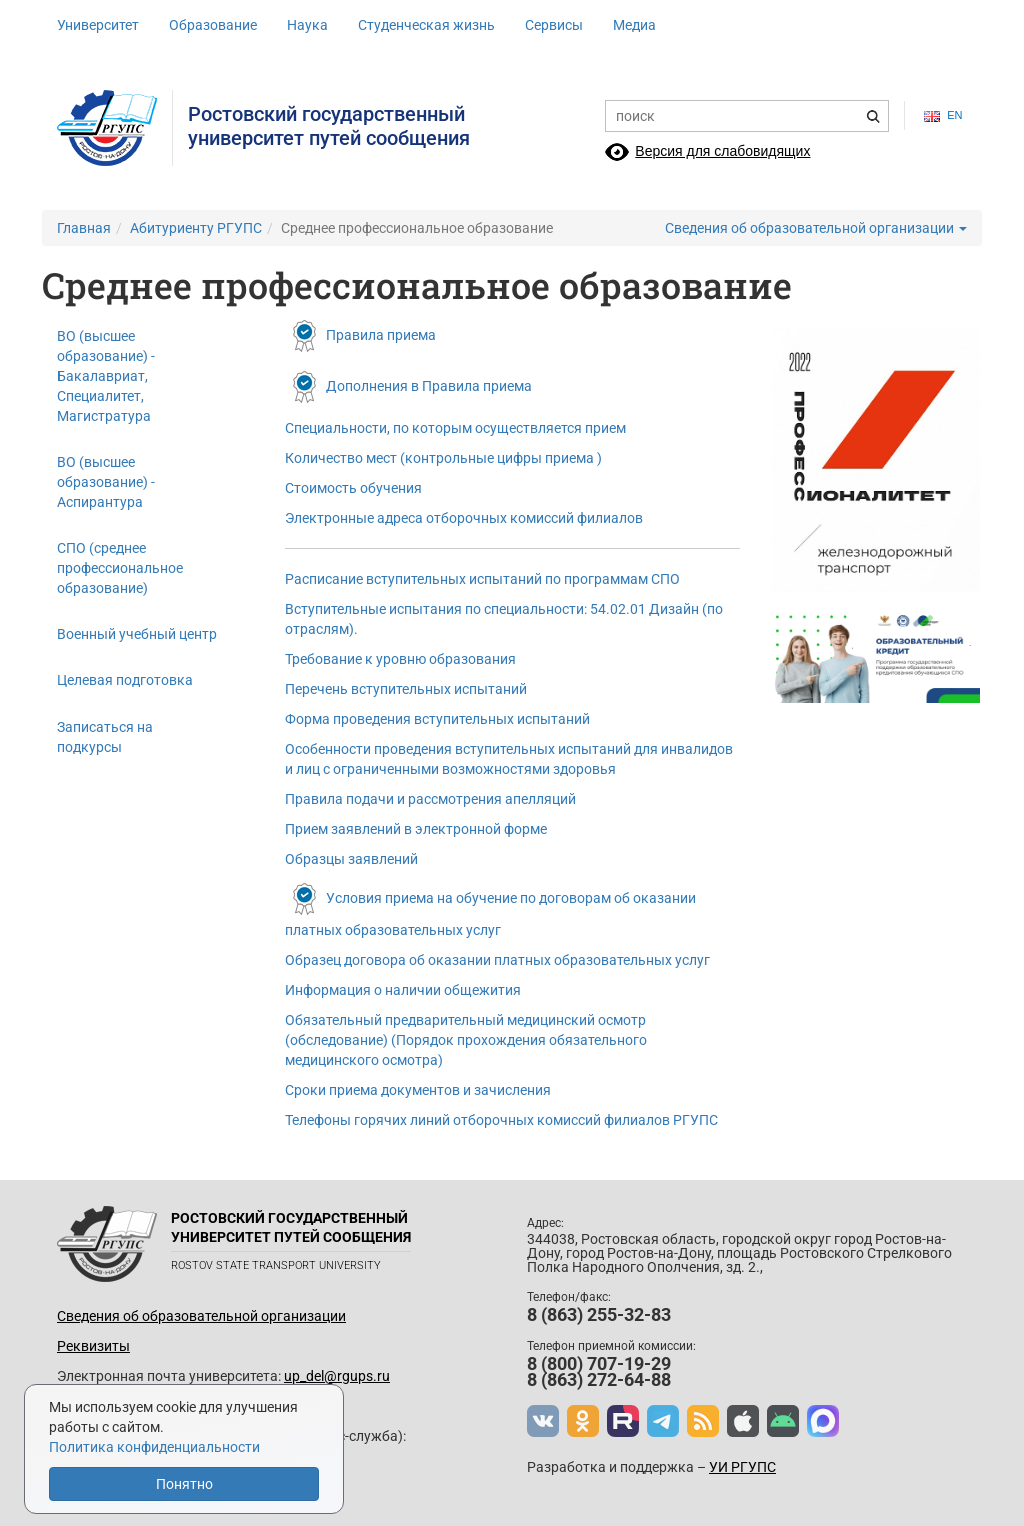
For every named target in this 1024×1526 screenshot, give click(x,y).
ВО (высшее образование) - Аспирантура (106, 482)
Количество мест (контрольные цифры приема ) (443, 458)
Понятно (184, 1484)
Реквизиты (93, 1346)
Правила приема (381, 335)
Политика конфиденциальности (154, 1447)
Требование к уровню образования (400, 659)
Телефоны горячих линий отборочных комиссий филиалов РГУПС (501, 1120)
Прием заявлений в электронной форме (416, 829)
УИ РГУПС (742, 1467)
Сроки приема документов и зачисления (418, 1090)
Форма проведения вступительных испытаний (437, 719)
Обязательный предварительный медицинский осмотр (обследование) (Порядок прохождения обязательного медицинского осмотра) (466, 1040)
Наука (307, 25)
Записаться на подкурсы (105, 737)
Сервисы (554, 25)
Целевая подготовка (125, 680)
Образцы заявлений (351, 859)
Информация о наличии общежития (403, 990)
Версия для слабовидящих (722, 151)
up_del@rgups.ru (337, 1376)
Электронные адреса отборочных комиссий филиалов (464, 518)
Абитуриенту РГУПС (196, 228)
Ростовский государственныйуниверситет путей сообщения (329, 126)
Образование (213, 25)
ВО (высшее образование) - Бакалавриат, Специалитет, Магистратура (106, 376)
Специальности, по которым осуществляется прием (455, 428)
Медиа (634, 25)
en (943, 115)
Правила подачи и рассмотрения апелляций (430, 799)
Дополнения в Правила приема (429, 386)
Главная (84, 228)
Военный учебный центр (137, 634)
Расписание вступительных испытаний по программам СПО (482, 579)
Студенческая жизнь (426, 25)
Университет (98, 25)
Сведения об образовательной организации (816, 228)
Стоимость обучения (353, 488)
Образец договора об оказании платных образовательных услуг (497, 960)
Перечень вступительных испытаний (406, 689)
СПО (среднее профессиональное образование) (120, 568)
